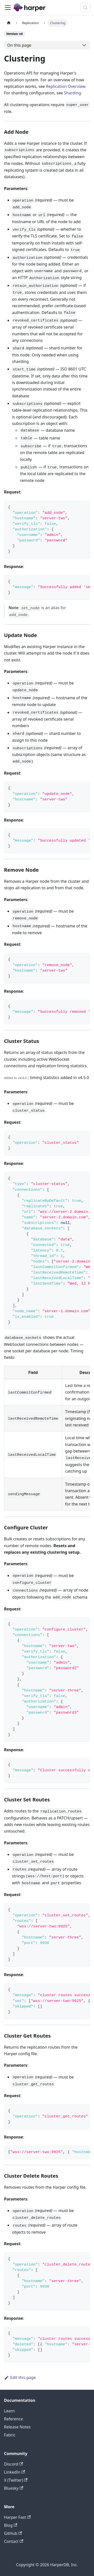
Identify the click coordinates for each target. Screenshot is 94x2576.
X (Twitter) (16, 2480)
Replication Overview (65, 86)
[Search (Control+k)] (85, 7)
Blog (10, 2525)
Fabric (10, 2435)
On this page (19, 45)
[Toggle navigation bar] (8, 7)
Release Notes (17, 2427)
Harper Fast (17, 2517)
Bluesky (13, 2488)
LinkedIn (14, 2472)
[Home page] (9, 23)
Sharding (72, 93)
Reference (13, 2419)
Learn (9, 2411)
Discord (13, 2464)
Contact (13, 2541)
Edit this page (20, 2377)
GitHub (13, 2533)
